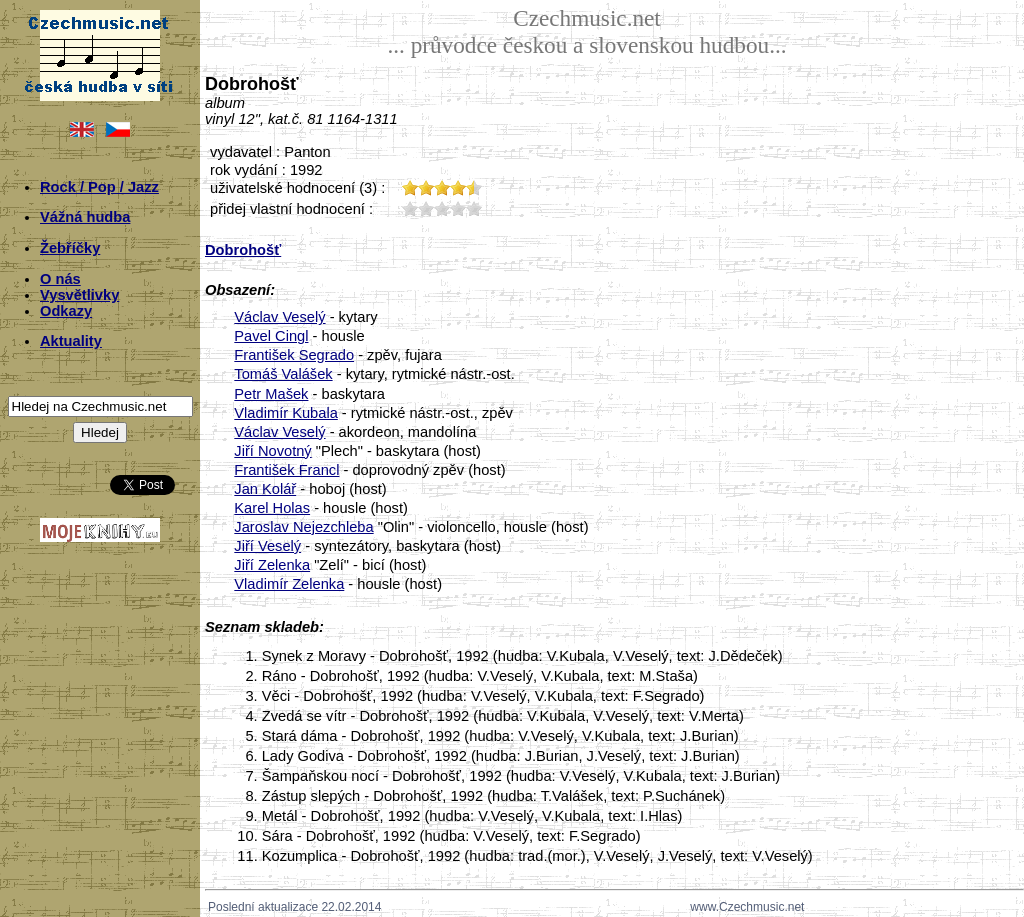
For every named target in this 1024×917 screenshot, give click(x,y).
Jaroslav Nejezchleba (303, 527)
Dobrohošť (243, 250)
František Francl (286, 470)
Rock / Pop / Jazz (99, 187)
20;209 (426, 208)
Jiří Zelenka (272, 565)
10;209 (410, 208)
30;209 (442, 208)
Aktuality (71, 341)
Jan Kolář (265, 489)
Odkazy (66, 311)
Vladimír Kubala (285, 413)
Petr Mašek (271, 394)
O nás (60, 279)
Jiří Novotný (272, 451)
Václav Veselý (279, 317)
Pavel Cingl (271, 336)
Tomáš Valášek (283, 374)
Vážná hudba (85, 217)
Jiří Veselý (267, 546)
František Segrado (294, 355)
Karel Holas (272, 508)
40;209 (458, 208)
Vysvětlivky (79, 295)
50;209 (474, 208)
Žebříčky (70, 248)
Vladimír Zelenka (289, 584)
